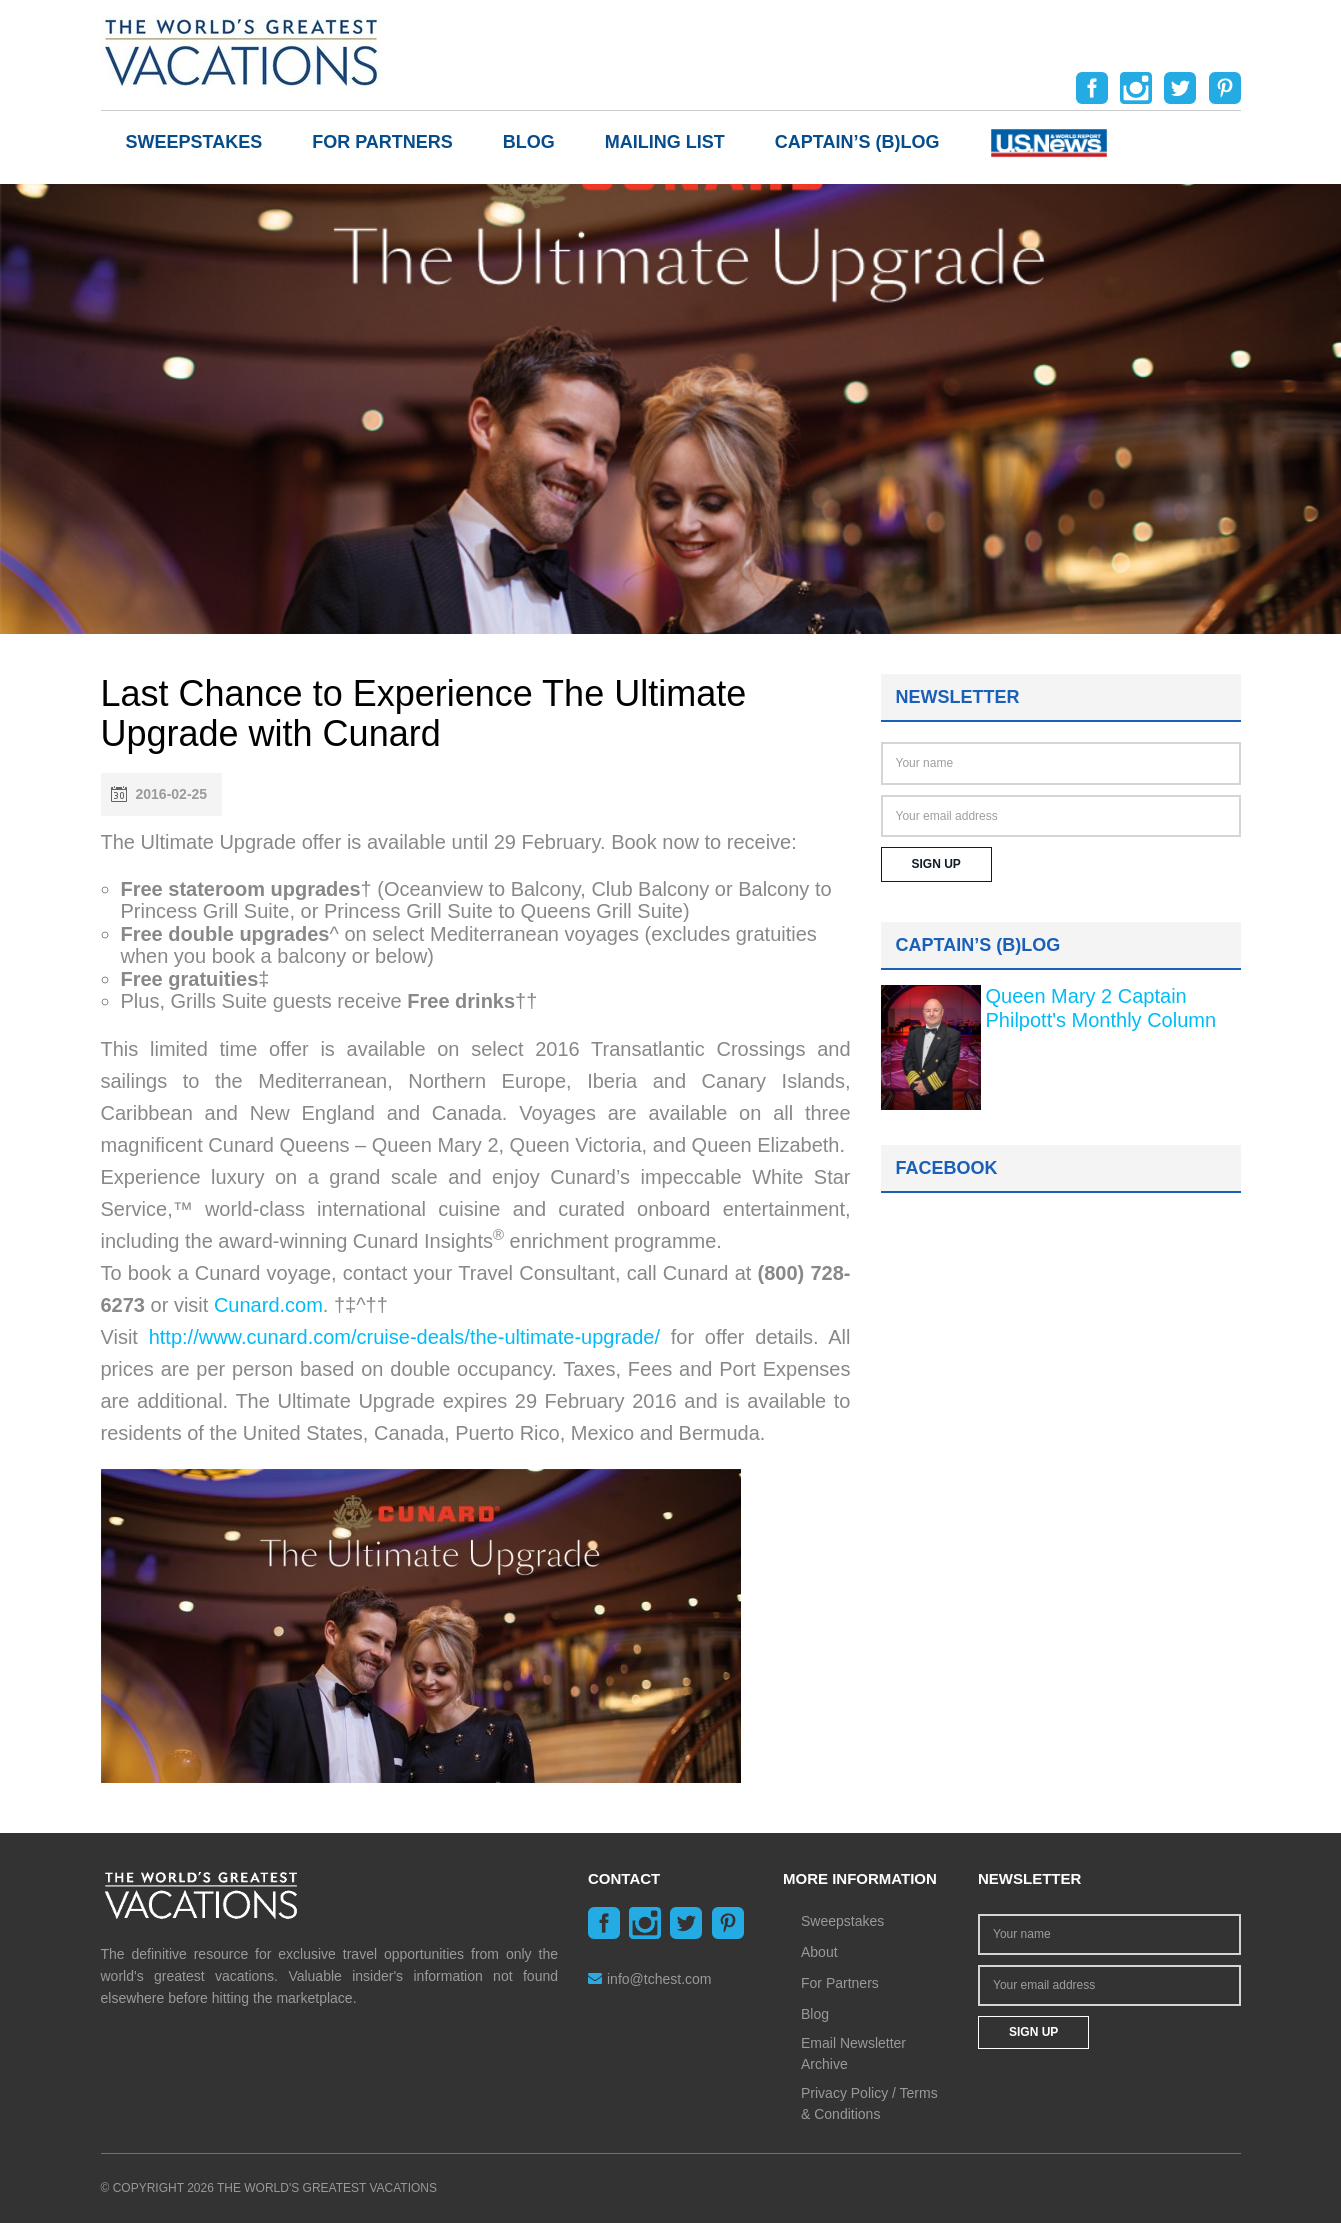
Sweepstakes (194, 142)
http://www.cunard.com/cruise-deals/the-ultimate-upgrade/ (404, 1337)
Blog (529, 142)
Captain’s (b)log (857, 142)
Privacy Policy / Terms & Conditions (869, 2103)
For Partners (382, 142)
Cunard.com (268, 1305)
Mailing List (665, 142)
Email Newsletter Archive (853, 2053)
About (819, 1952)
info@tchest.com (649, 1979)
